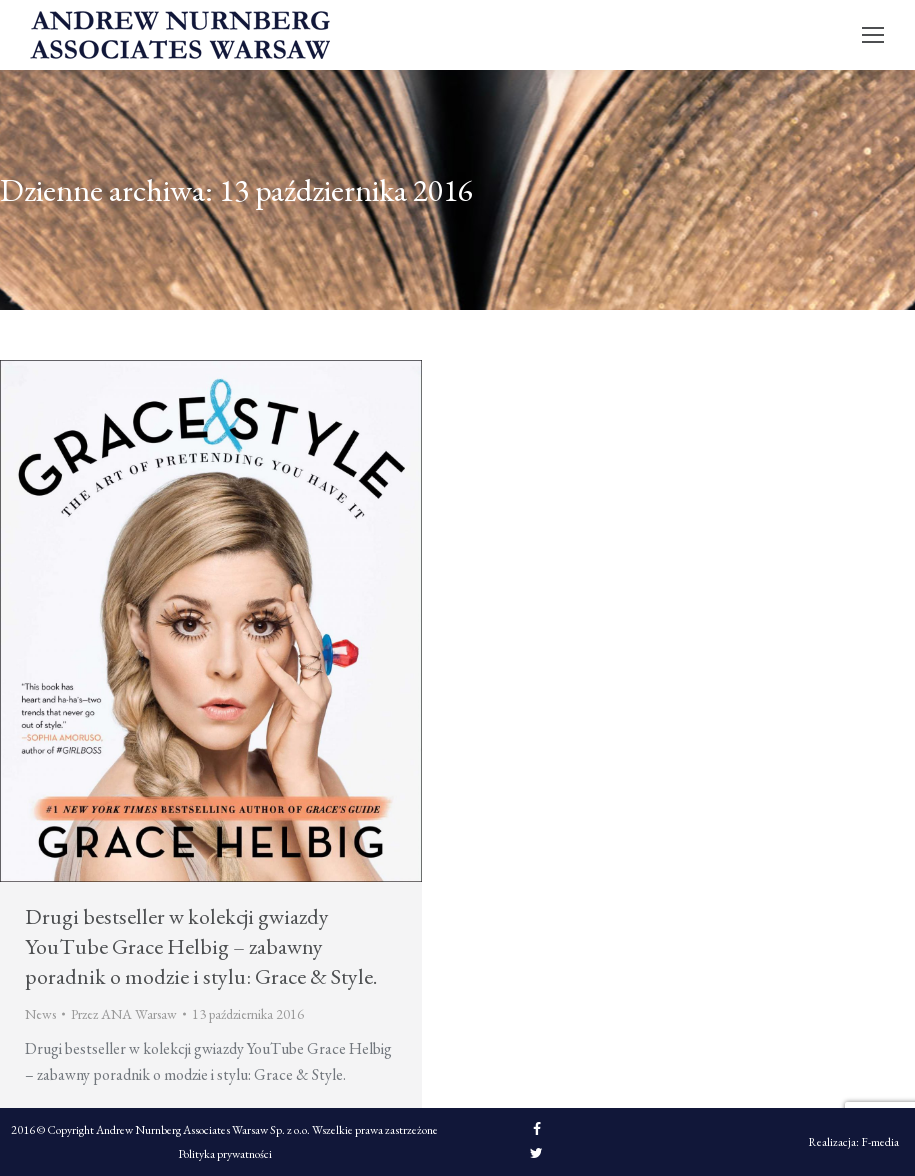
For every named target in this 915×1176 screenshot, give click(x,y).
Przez (124, 1014)
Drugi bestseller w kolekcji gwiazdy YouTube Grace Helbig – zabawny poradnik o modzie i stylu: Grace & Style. (201, 946)
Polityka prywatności (225, 1154)
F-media (880, 1142)
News (40, 1014)
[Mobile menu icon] (873, 35)
